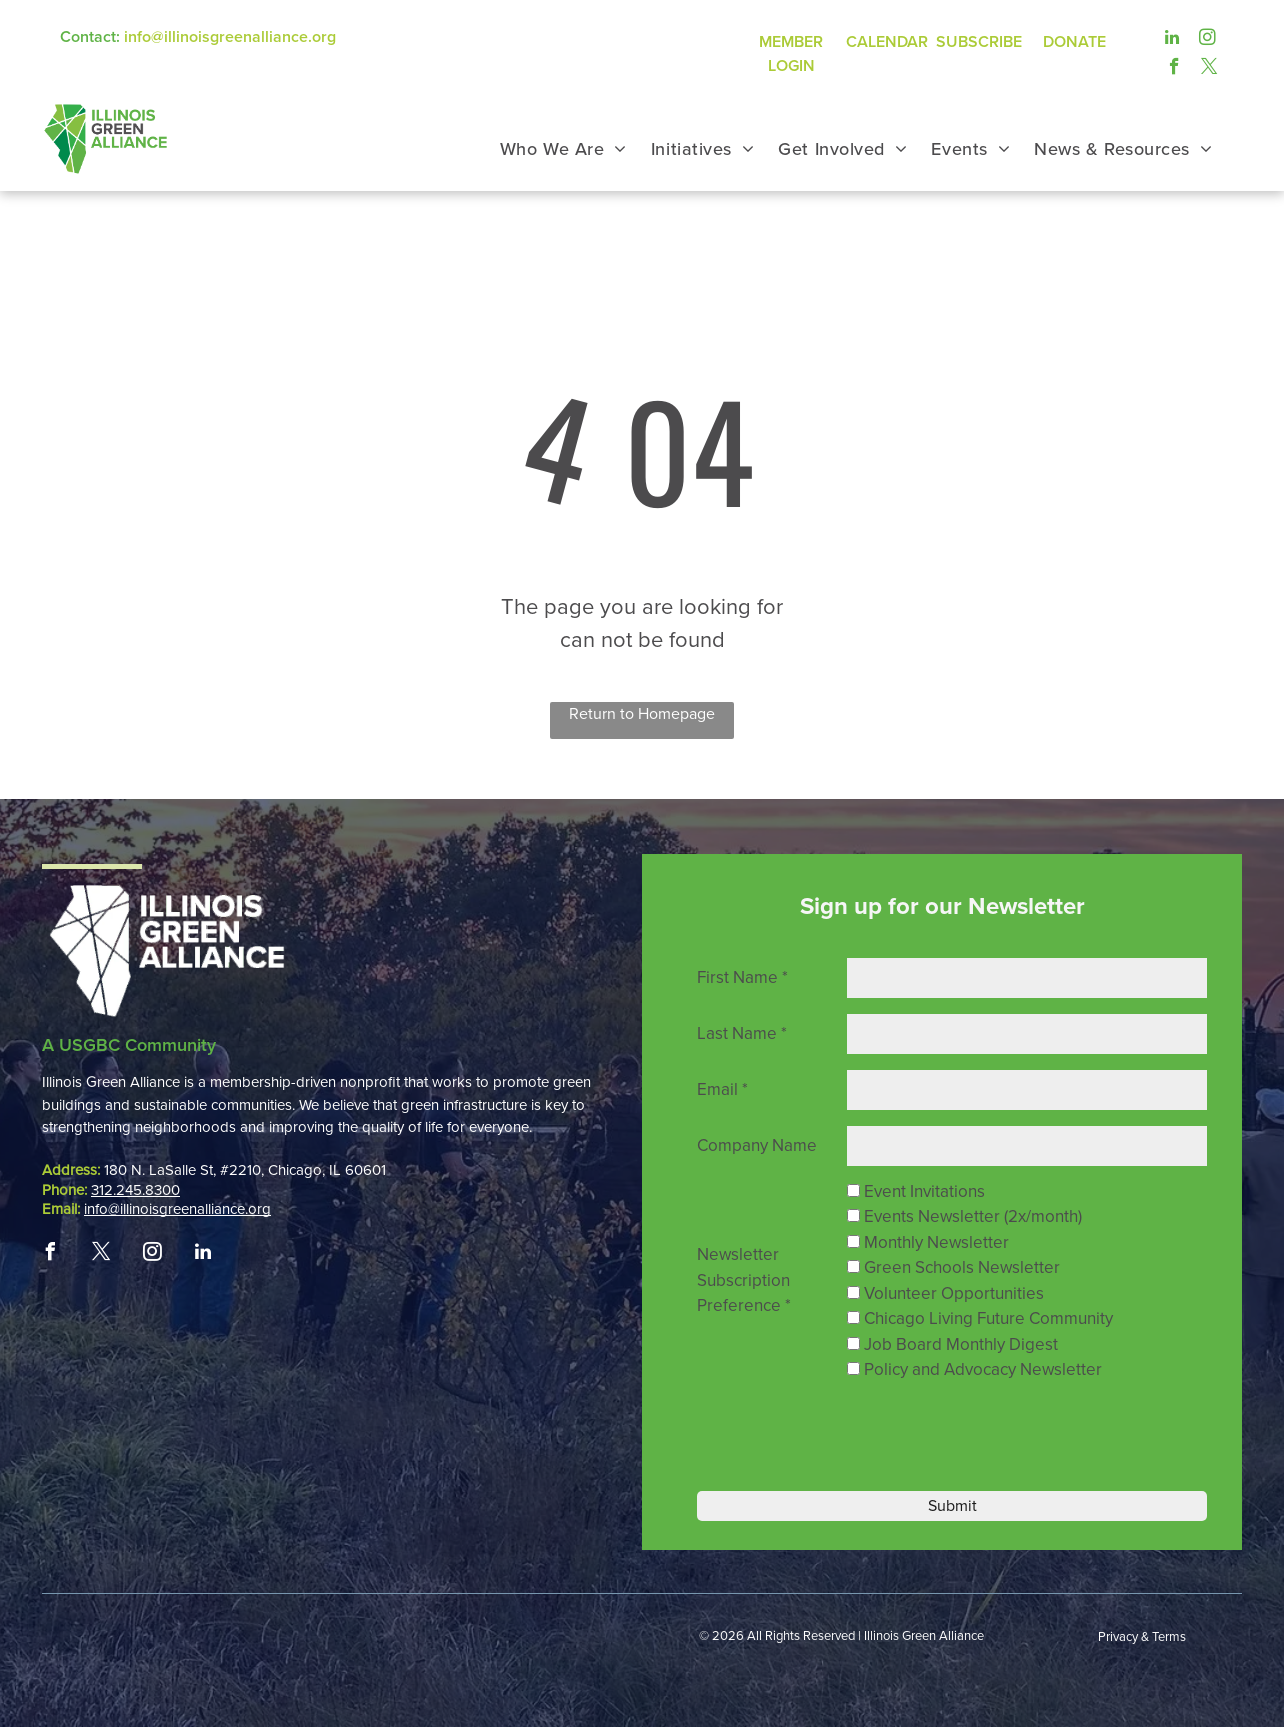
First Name (742, 977)
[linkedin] (1172, 37)
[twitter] (1209, 66)
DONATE (1074, 42)
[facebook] (1174, 66)
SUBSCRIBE (979, 42)
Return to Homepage (642, 714)
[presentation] (984, 1433)
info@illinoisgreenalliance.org (230, 37)
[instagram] (1207, 37)
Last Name (742, 1033)
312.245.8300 (135, 1190)
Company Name (757, 1145)
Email (722, 1089)
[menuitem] (563, 149)
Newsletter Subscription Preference (744, 1280)
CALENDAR (887, 42)
